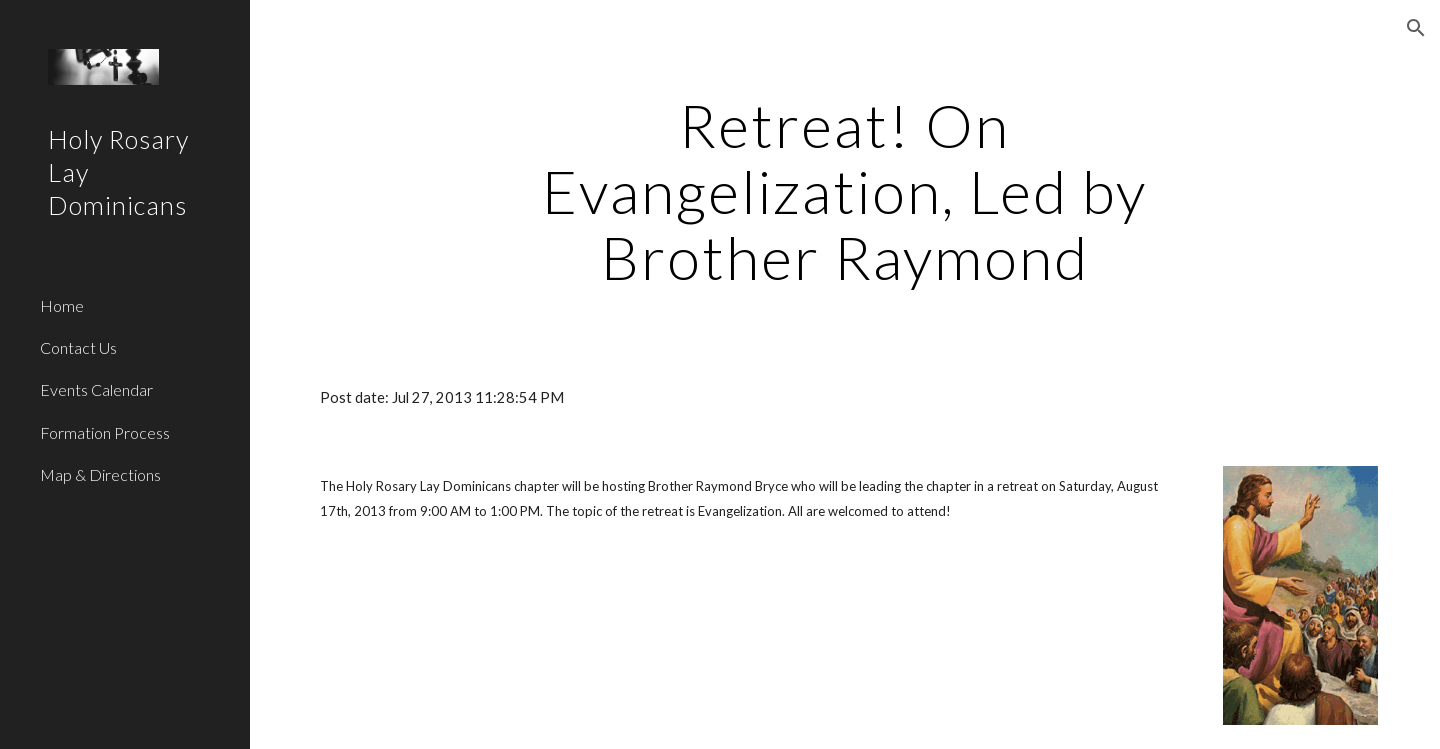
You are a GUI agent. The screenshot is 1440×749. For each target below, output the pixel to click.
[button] (1416, 28)
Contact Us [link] (78, 347)
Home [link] (62, 305)
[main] (845, 191)
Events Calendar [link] (96, 389)
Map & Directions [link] (100, 474)
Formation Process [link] (105, 432)
